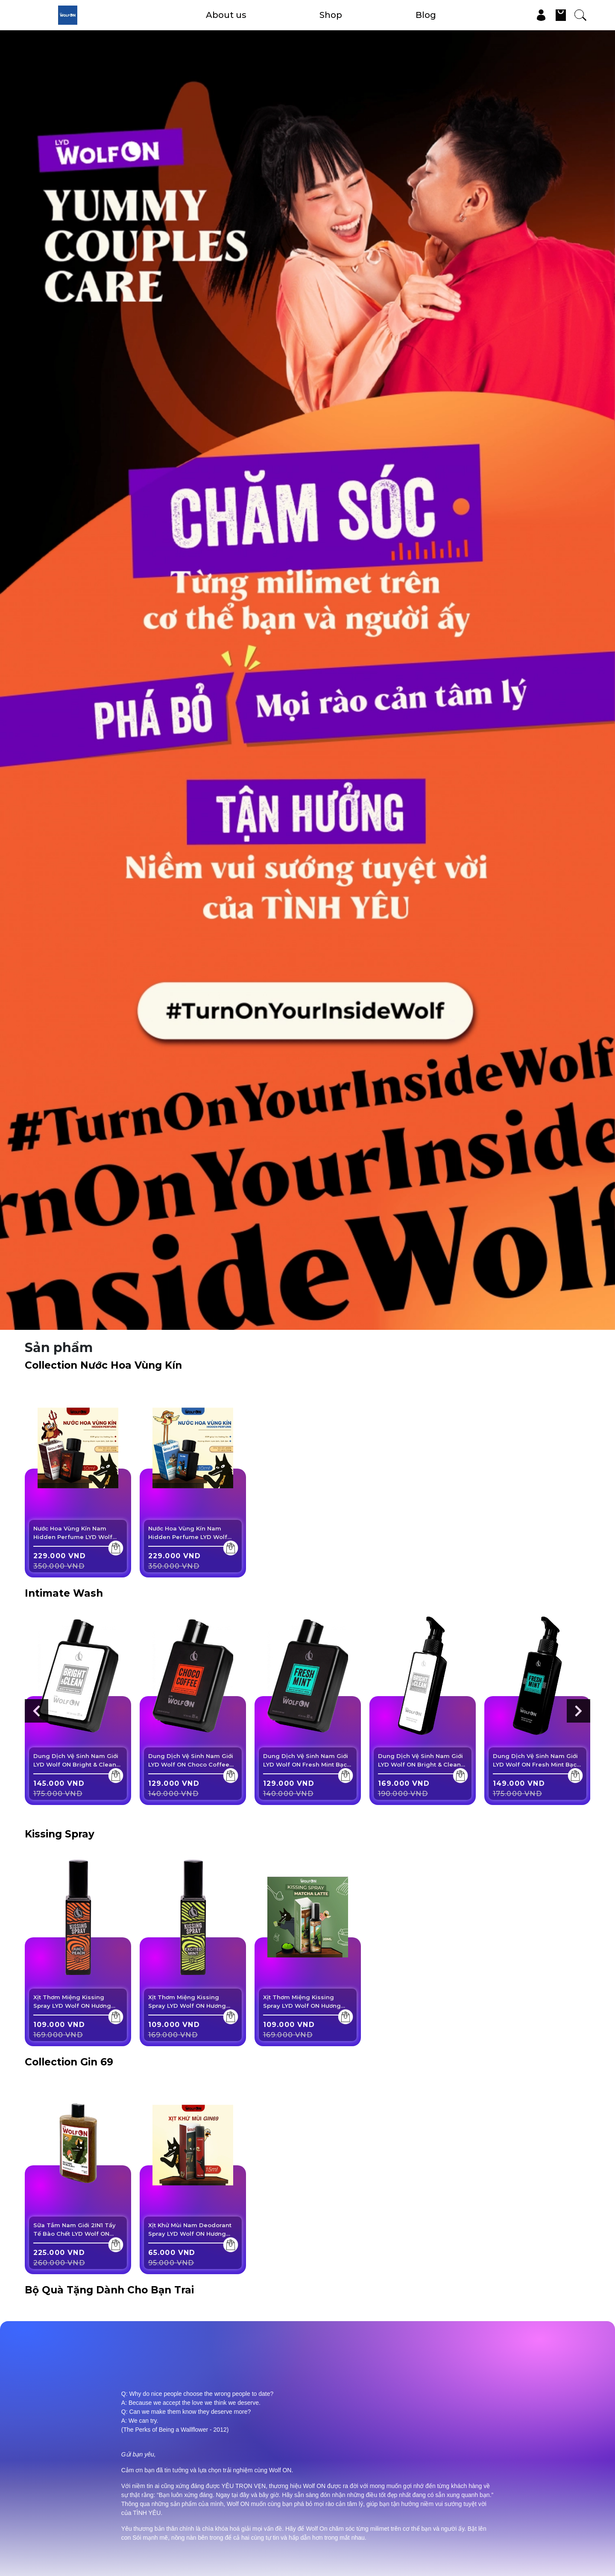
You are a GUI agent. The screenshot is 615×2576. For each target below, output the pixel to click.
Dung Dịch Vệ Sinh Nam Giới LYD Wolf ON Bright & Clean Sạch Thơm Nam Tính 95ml (75, 1736)
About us (226, 15)
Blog (426, 15)
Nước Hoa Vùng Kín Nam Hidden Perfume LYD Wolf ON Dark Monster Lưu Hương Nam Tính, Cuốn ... (76, 1518)
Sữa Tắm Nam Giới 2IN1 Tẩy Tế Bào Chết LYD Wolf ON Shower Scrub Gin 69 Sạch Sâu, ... (74, 2184)
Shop (330, 15)
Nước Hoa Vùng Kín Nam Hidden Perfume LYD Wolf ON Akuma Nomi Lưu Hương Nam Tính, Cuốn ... (190, 1518)
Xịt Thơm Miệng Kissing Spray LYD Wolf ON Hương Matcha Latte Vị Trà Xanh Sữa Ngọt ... (307, 1967)
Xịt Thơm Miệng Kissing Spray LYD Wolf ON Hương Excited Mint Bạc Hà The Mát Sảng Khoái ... (191, 1967)
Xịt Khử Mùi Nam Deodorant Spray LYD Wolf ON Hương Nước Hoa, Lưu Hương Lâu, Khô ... (189, 2184)
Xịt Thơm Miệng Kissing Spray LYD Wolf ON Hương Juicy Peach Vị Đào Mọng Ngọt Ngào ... (72, 1967)
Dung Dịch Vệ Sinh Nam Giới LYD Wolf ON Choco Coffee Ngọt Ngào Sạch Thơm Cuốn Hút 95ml (190, 1736)
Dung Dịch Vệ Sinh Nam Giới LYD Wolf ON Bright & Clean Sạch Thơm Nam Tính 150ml (420, 1736)
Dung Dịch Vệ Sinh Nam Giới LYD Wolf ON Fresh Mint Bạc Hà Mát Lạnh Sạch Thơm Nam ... (307, 1736)
